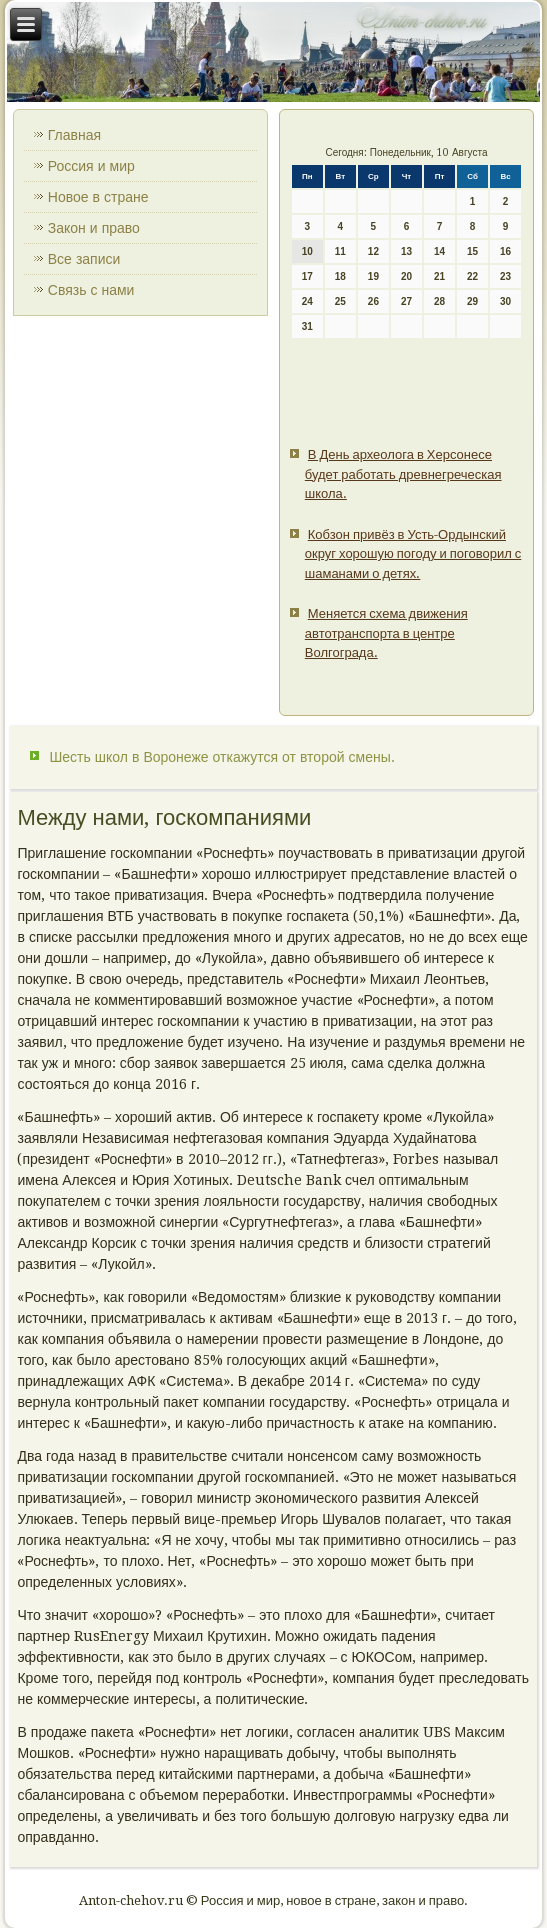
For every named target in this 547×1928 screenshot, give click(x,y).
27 (406, 301)
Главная (74, 135)
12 (373, 251)
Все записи (84, 259)
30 (505, 301)
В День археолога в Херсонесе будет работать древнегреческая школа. (403, 474)
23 (505, 276)
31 (307, 326)
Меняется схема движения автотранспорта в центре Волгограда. (386, 633)
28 (439, 301)
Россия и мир (91, 166)
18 (340, 276)
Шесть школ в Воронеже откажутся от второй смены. (221, 757)
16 (505, 251)
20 (406, 276)
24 (307, 301)
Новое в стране (98, 197)
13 (406, 251)
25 (340, 301)
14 (439, 251)
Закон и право (94, 228)
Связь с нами (91, 290)
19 (373, 276)
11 (340, 251)
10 (307, 251)
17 (307, 276)
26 (373, 301)
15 (472, 251)
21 (439, 276)
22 (472, 276)
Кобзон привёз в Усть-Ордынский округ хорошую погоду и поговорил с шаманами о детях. (413, 554)
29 (472, 301)
